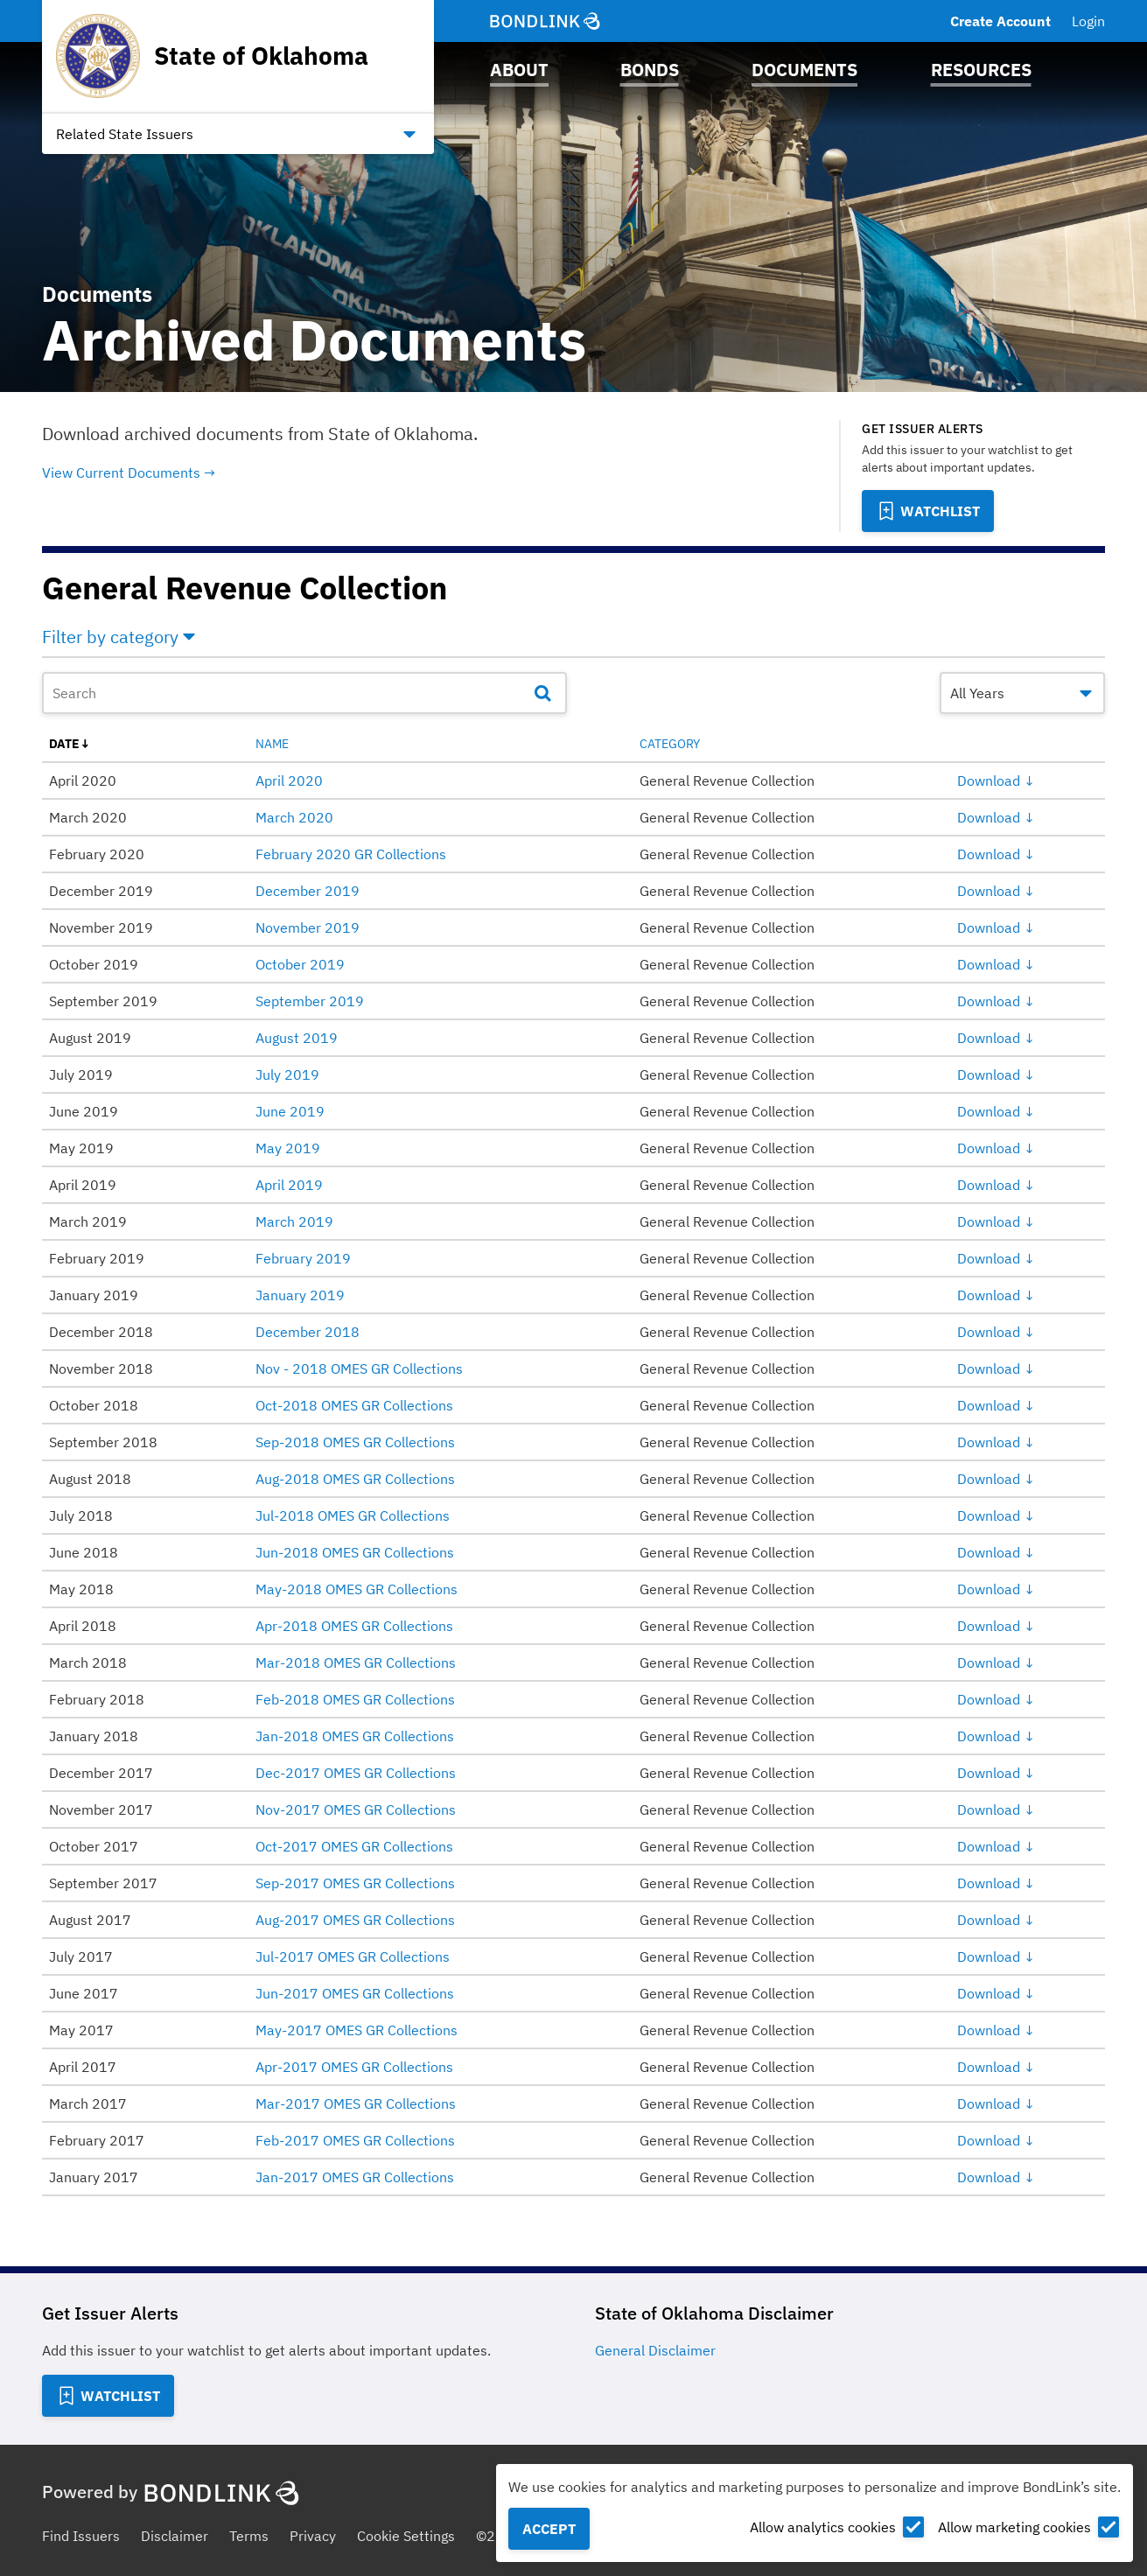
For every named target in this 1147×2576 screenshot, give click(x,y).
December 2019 (307, 891)
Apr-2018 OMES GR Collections (354, 1625)
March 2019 (294, 1221)
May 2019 (287, 1148)
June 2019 (290, 1111)
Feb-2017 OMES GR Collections (355, 2140)
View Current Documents (121, 472)
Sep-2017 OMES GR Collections (355, 1883)
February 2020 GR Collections (350, 854)
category (670, 744)
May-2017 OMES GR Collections (356, 2030)
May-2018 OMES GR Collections (356, 1589)
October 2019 (300, 964)
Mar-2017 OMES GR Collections (355, 2103)
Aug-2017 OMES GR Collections (355, 1919)
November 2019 (307, 927)
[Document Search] (304, 693)
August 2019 (296, 1037)
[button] (573, 640)
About (519, 69)
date (64, 744)
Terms (249, 2535)
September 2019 (309, 1001)
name (272, 744)
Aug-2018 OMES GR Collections (355, 1479)
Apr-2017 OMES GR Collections (354, 2067)
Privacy (313, 2535)
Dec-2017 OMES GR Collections (355, 1773)
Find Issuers (81, 2535)
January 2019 (300, 1295)
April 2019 (289, 1185)
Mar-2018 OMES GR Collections (355, 1662)
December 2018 (307, 1331)
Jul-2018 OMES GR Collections (352, 1515)
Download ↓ (996, 780)
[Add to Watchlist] (928, 511)
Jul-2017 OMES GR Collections (352, 1956)
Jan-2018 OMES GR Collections (354, 1736)
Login (1088, 21)
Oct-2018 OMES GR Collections (354, 1405)
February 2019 (303, 1258)
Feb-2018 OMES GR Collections (355, 1699)
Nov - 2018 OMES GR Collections (359, 1368)
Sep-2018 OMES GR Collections (355, 1442)
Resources (981, 69)
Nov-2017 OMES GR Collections (355, 1809)
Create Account (1000, 21)
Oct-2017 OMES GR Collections (354, 1846)
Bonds (649, 69)
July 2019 (287, 1074)
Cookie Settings (406, 2535)
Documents (804, 69)
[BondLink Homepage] (545, 21)
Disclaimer (174, 2535)
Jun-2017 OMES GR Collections (354, 1993)
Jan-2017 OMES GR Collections (354, 2177)
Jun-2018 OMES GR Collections (354, 1552)
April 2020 (289, 780)
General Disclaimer (655, 2350)
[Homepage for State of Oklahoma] (212, 56)
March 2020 (294, 817)
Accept (549, 2529)
